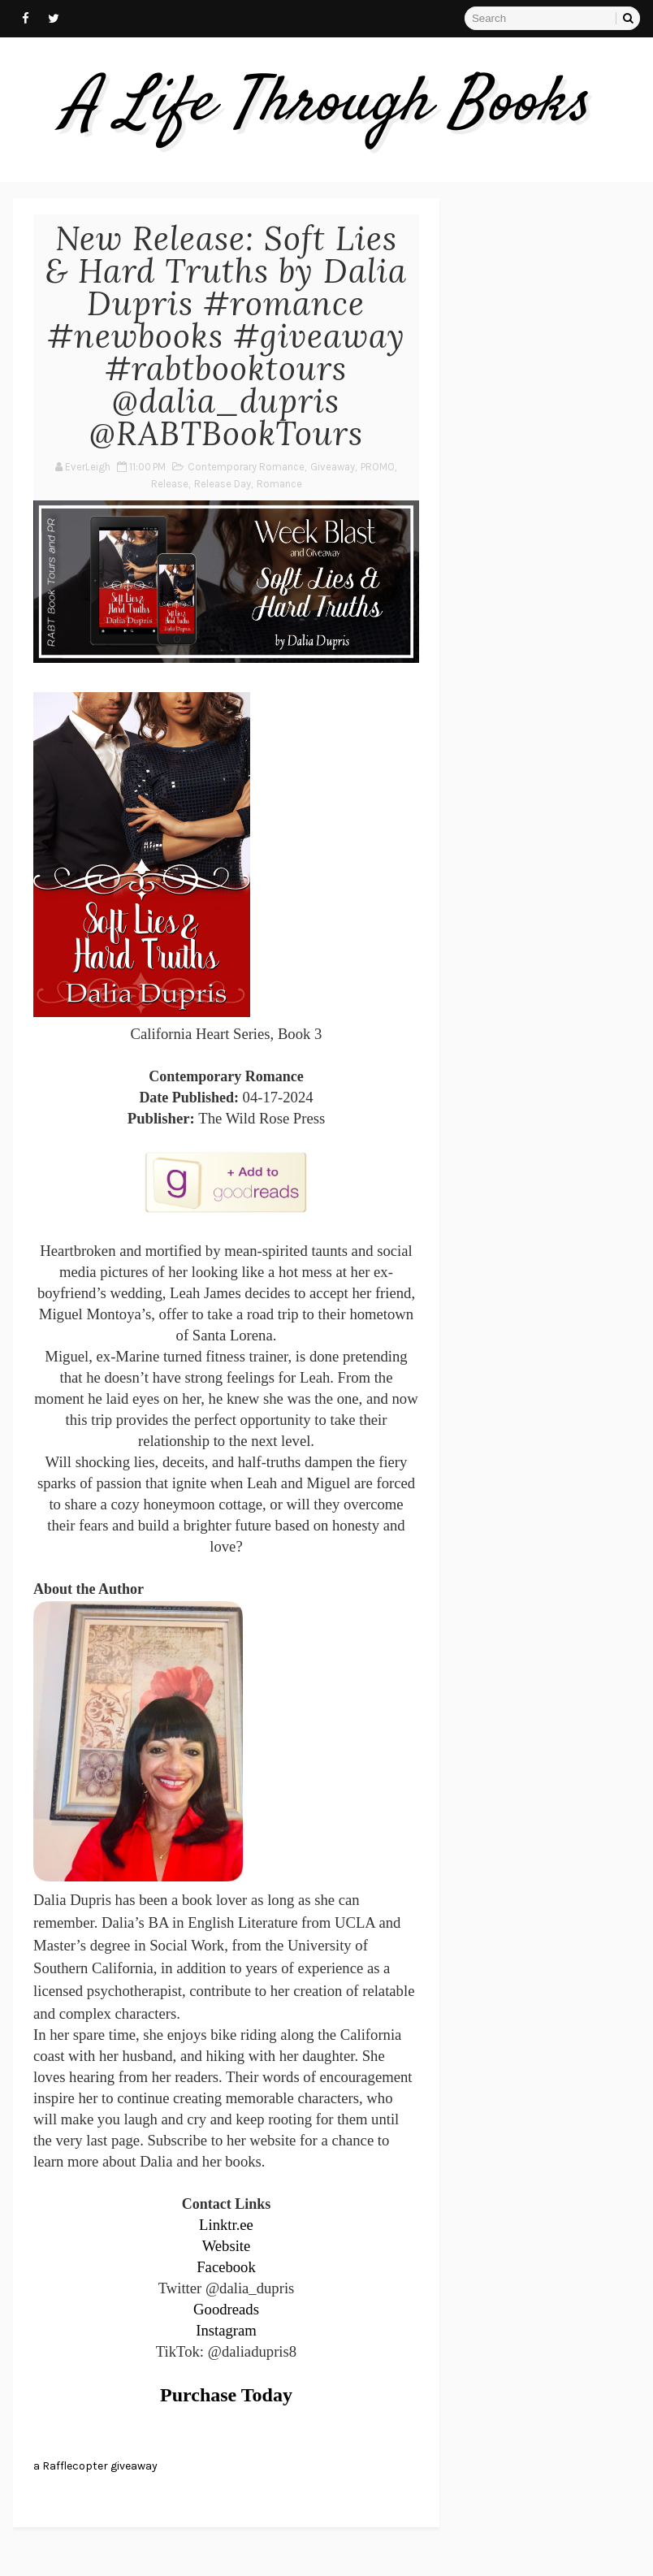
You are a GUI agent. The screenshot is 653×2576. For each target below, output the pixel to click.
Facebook (226, 2266)
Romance (279, 484)
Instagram (226, 2330)
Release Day (222, 484)
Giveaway (332, 467)
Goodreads (226, 2309)
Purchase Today (226, 2394)
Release (169, 484)
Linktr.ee (226, 2224)
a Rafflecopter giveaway (95, 2466)
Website (226, 2245)
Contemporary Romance (246, 467)
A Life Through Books (327, 104)
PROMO (378, 467)
